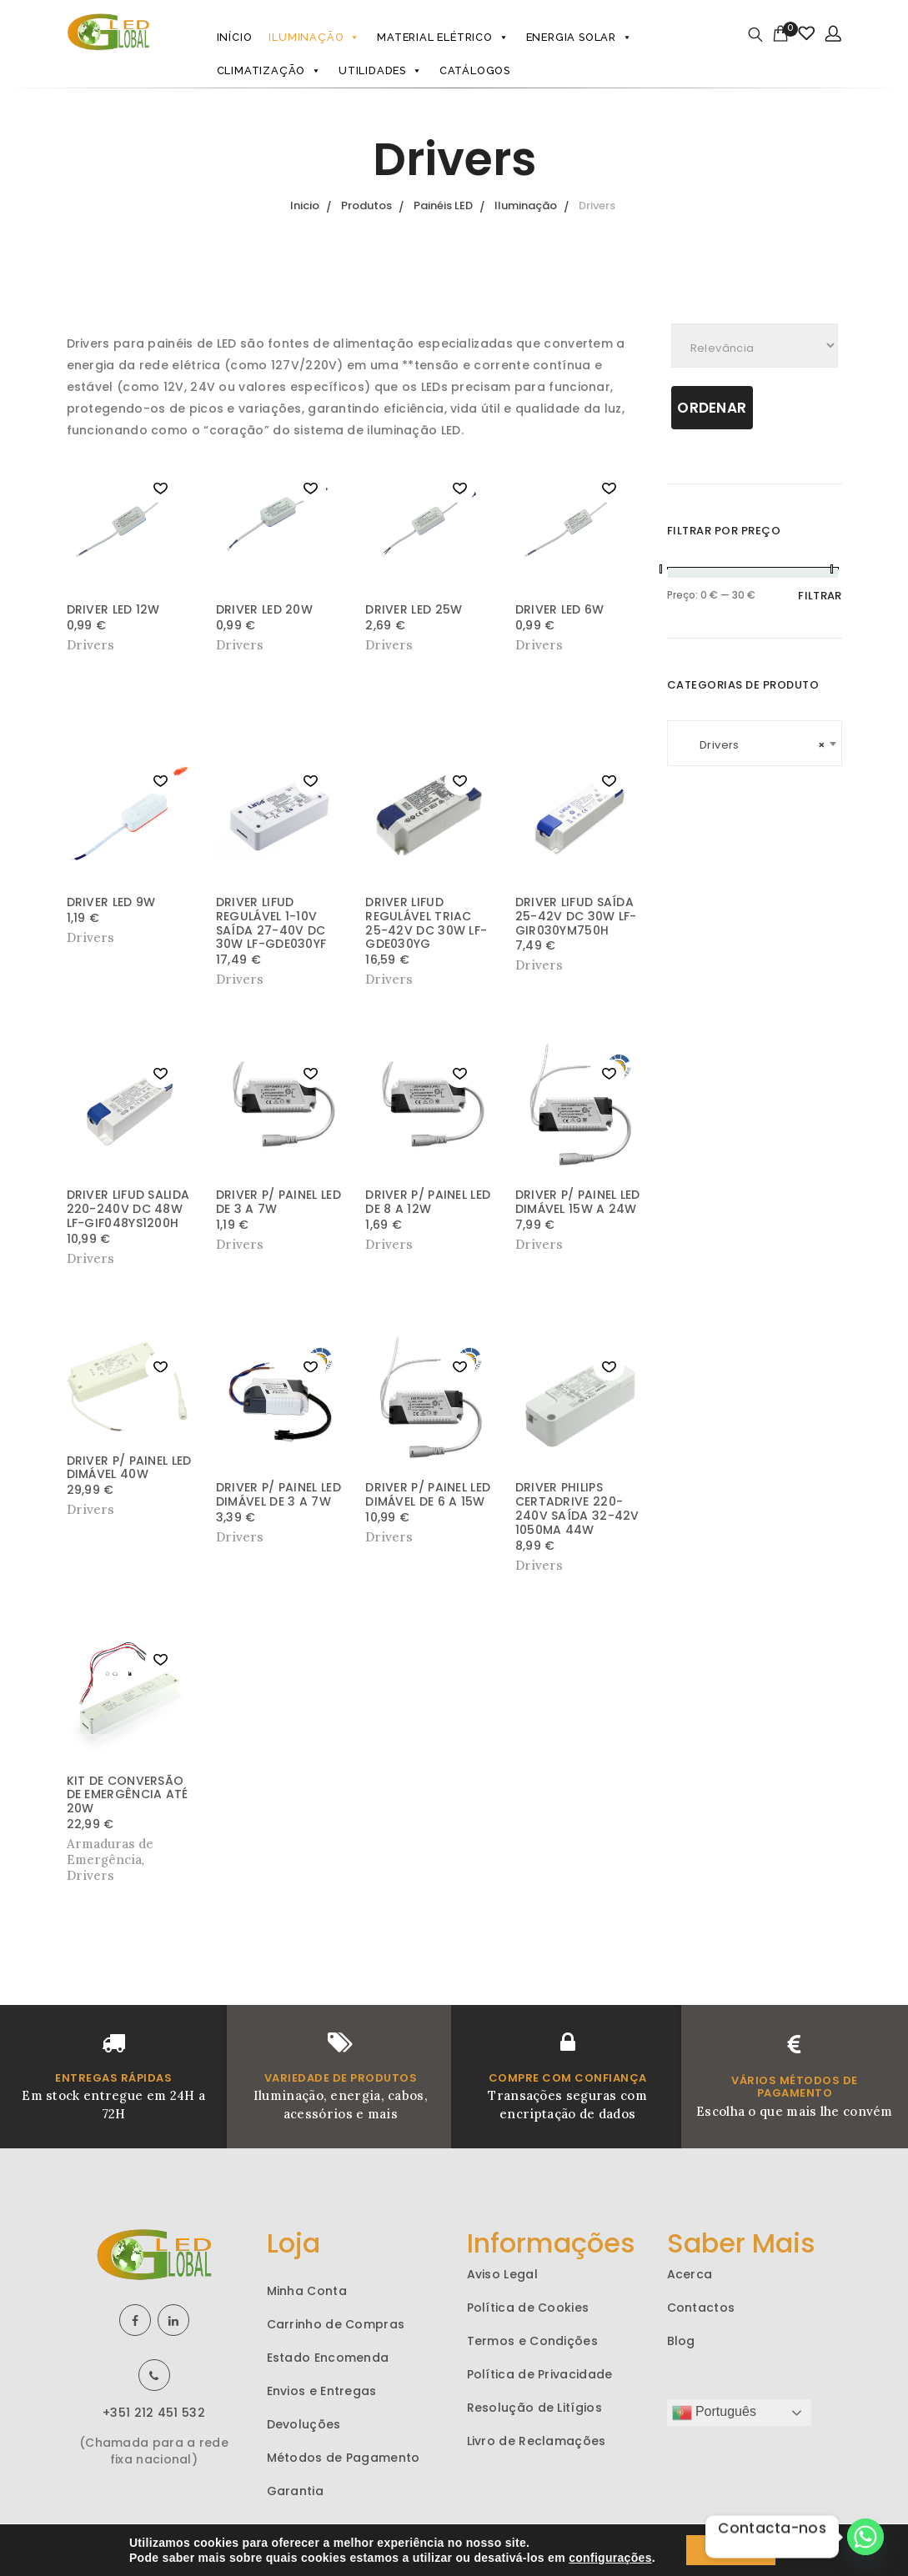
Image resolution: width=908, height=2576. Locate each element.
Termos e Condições (532, 2341)
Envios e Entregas (322, 2391)
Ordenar (711, 408)
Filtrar (819, 596)
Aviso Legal (502, 2274)
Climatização (269, 71)
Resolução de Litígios (534, 2407)
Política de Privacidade (540, 2374)
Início (235, 37)
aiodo (704, 2540)
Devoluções (304, 2424)
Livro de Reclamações (536, 2441)
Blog (681, 2341)
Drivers (90, 1875)
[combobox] (754, 743)
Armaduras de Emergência (110, 1851)
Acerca (690, 2274)
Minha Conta (307, 2291)
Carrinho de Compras (336, 2324)
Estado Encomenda (328, 2357)
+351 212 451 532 (154, 2412)
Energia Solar (579, 37)
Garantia (295, 2491)
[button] (160, 488)
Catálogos (474, 70)
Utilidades (381, 71)
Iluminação (314, 37)
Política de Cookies (528, 2307)
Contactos (701, 2307)
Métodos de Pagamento (343, 2457)
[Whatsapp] (865, 2536)
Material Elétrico (443, 37)
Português (714, 2413)
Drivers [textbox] (754, 745)
